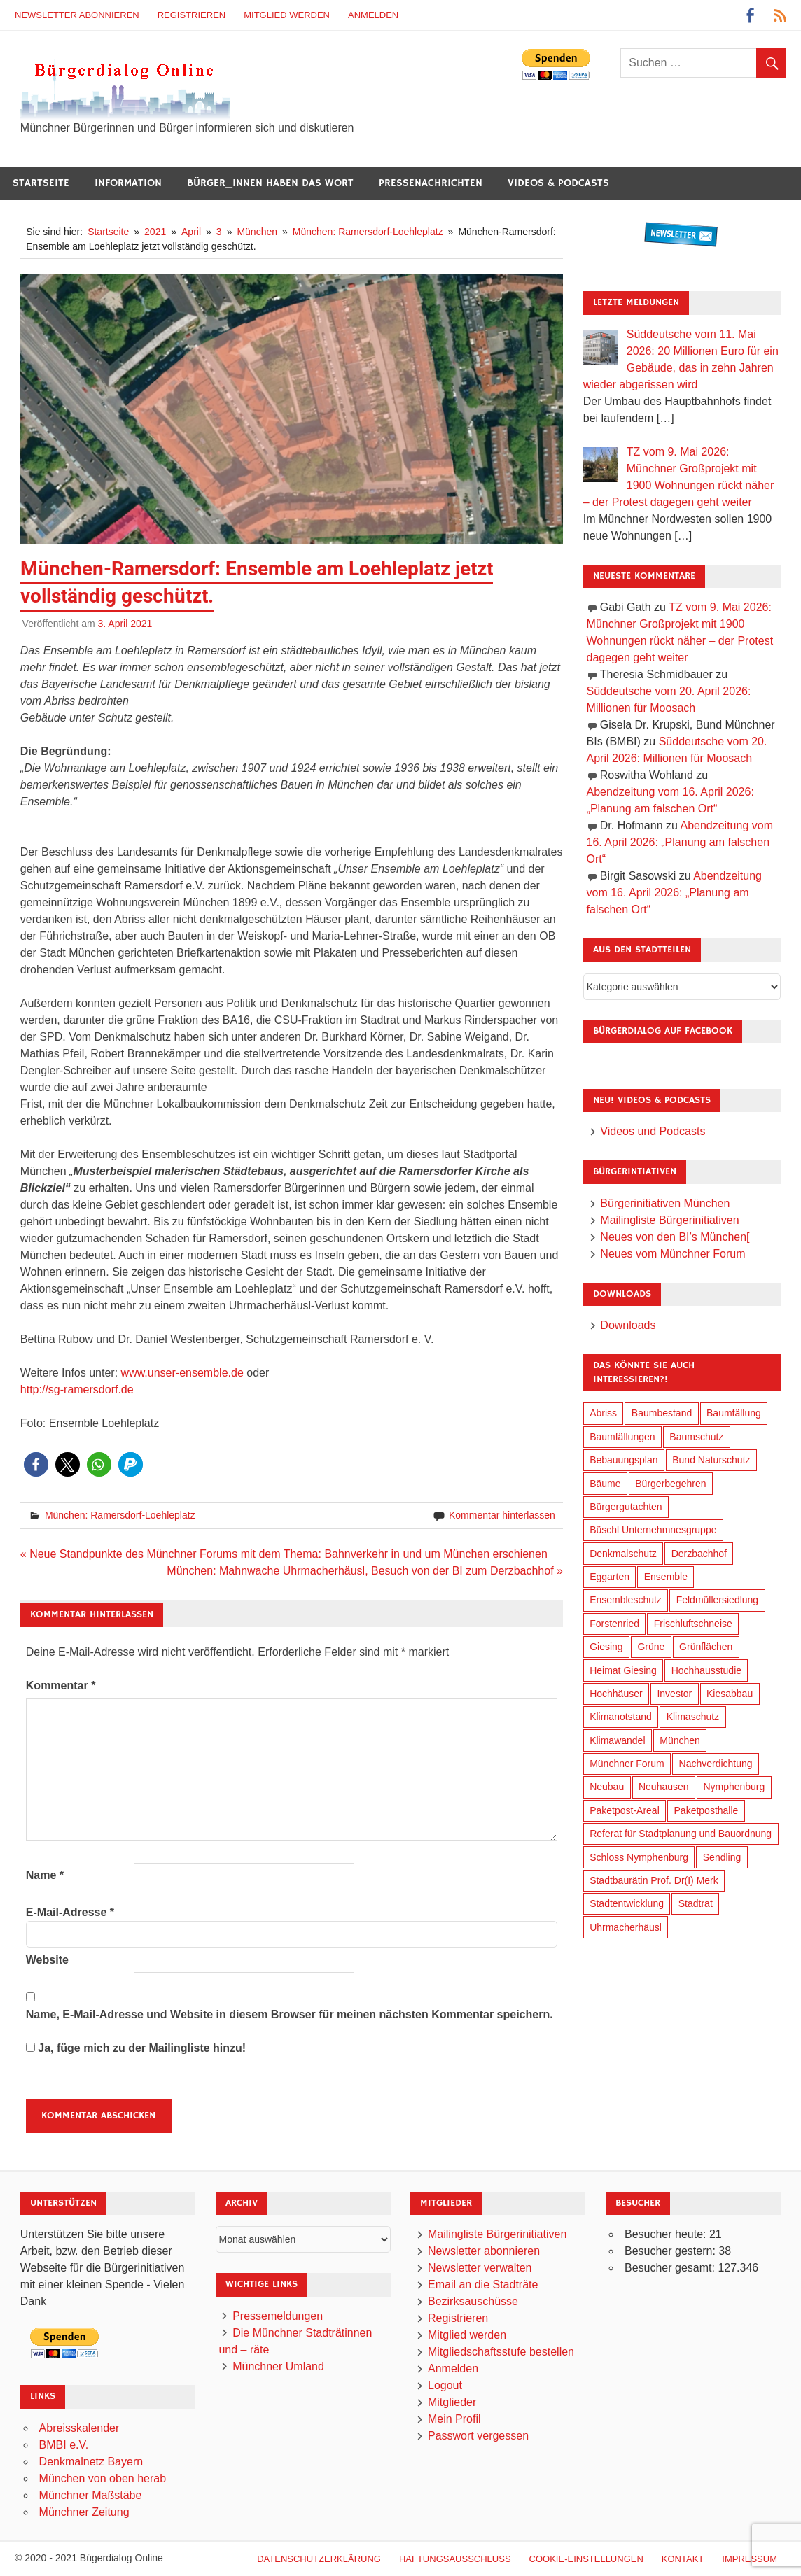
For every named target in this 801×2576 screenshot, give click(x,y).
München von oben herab (102, 2478)
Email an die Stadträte (483, 2284)
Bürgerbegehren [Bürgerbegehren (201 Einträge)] (670, 1483)
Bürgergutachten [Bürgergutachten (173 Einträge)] (626, 1506)
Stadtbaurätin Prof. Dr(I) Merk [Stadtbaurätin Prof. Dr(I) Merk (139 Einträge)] (654, 1880)
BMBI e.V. (64, 2445)
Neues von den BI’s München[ (674, 1237)
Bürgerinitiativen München (665, 1203)
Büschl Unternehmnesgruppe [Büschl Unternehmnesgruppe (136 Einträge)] (653, 1529)
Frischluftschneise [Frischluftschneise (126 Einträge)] (693, 1623)
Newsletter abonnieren (77, 15)
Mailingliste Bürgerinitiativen (669, 1220)
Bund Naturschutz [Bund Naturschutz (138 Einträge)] (711, 1459)
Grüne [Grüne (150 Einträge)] (650, 1646)
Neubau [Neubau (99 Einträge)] (607, 1786)
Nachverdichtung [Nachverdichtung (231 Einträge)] (716, 1763)
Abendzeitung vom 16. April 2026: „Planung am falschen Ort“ (680, 842)
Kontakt (683, 2559)
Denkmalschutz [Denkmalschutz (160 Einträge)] (623, 1553)
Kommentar (61, 1685)
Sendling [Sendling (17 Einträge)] (722, 1857)
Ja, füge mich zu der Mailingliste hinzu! (136, 2048)
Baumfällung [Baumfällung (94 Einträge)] (733, 1413)
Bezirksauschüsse (473, 2301)
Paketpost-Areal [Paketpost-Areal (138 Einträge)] (625, 1810)
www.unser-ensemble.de (182, 1373)
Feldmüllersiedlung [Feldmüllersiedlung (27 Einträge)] (717, 1599)
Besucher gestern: (671, 2251)
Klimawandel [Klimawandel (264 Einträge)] (617, 1740)
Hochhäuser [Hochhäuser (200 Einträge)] (616, 1693)
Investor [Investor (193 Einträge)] (674, 1693)
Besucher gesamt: (671, 2268)
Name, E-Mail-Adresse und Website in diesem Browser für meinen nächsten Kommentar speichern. (289, 2014)
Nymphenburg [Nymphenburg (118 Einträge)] (734, 1786)
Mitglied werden (287, 15)
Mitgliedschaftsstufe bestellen (501, 2352)
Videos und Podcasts (652, 1131)
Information (128, 183)
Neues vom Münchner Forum (672, 1254)
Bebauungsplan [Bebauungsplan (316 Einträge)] (623, 1459)
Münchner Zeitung (84, 2512)
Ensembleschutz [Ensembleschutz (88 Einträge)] (626, 1599)
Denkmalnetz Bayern (91, 2462)
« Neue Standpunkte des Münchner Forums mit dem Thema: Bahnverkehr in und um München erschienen (284, 1554)
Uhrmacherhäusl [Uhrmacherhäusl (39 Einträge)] (626, 1927)
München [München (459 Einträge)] (680, 1740)
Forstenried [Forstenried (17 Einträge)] (614, 1623)
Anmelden (373, 15)
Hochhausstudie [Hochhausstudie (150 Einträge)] (706, 1670)
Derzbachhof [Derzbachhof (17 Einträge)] (699, 1553)
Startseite (41, 183)
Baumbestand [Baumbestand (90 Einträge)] (662, 1413)
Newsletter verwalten (480, 2268)
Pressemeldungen (277, 2316)
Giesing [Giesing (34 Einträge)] (606, 1646)
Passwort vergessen (478, 2436)
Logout (445, 2385)
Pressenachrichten (430, 183)
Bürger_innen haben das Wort (270, 183)
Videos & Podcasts (558, 183)
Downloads (627, 1325)
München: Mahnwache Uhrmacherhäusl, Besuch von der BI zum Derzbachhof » (365, 1571)
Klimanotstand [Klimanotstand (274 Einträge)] (621, 1716)
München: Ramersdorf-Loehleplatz (120, 1515)
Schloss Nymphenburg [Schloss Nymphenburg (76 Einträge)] (639, 1857)
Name (45, 1875)
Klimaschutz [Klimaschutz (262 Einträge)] (693, 1716)
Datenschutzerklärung (319, 2559)
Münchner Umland (278, 2366)
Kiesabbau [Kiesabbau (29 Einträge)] (729, 1693)
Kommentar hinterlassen (502, 1515)
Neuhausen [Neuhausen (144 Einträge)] (664, 1786)
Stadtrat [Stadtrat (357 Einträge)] (695, 1903)
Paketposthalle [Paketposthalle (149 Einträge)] (706, 1810)
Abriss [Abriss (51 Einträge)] (603, 1413)
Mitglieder (452, 2402)
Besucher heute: (667, 2234)
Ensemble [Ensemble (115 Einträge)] (666, 1576)
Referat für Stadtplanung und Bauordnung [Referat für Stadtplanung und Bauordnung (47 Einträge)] (681, 1833)
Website (47, 1960)
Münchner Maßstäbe (90, 2495)
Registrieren (192, 15)
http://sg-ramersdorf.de (77, 1389)
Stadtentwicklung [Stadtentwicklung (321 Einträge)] (627, 1903)
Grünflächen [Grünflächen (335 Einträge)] (705, 1646)
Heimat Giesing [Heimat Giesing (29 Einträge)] (623, 1670)
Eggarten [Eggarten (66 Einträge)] (609, 1576)
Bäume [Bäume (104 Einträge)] (605, 1483)
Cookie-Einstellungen (586, 2559)
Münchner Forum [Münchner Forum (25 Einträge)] (627, 1763)
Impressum (749, 2559)
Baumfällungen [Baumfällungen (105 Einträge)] (622, 1436)
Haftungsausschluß (455, 2559)
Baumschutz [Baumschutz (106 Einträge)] (696, 1436)
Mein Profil (454, 2419)
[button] (36, 1464)
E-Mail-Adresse (70, 1912)
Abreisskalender (79, 2428)
